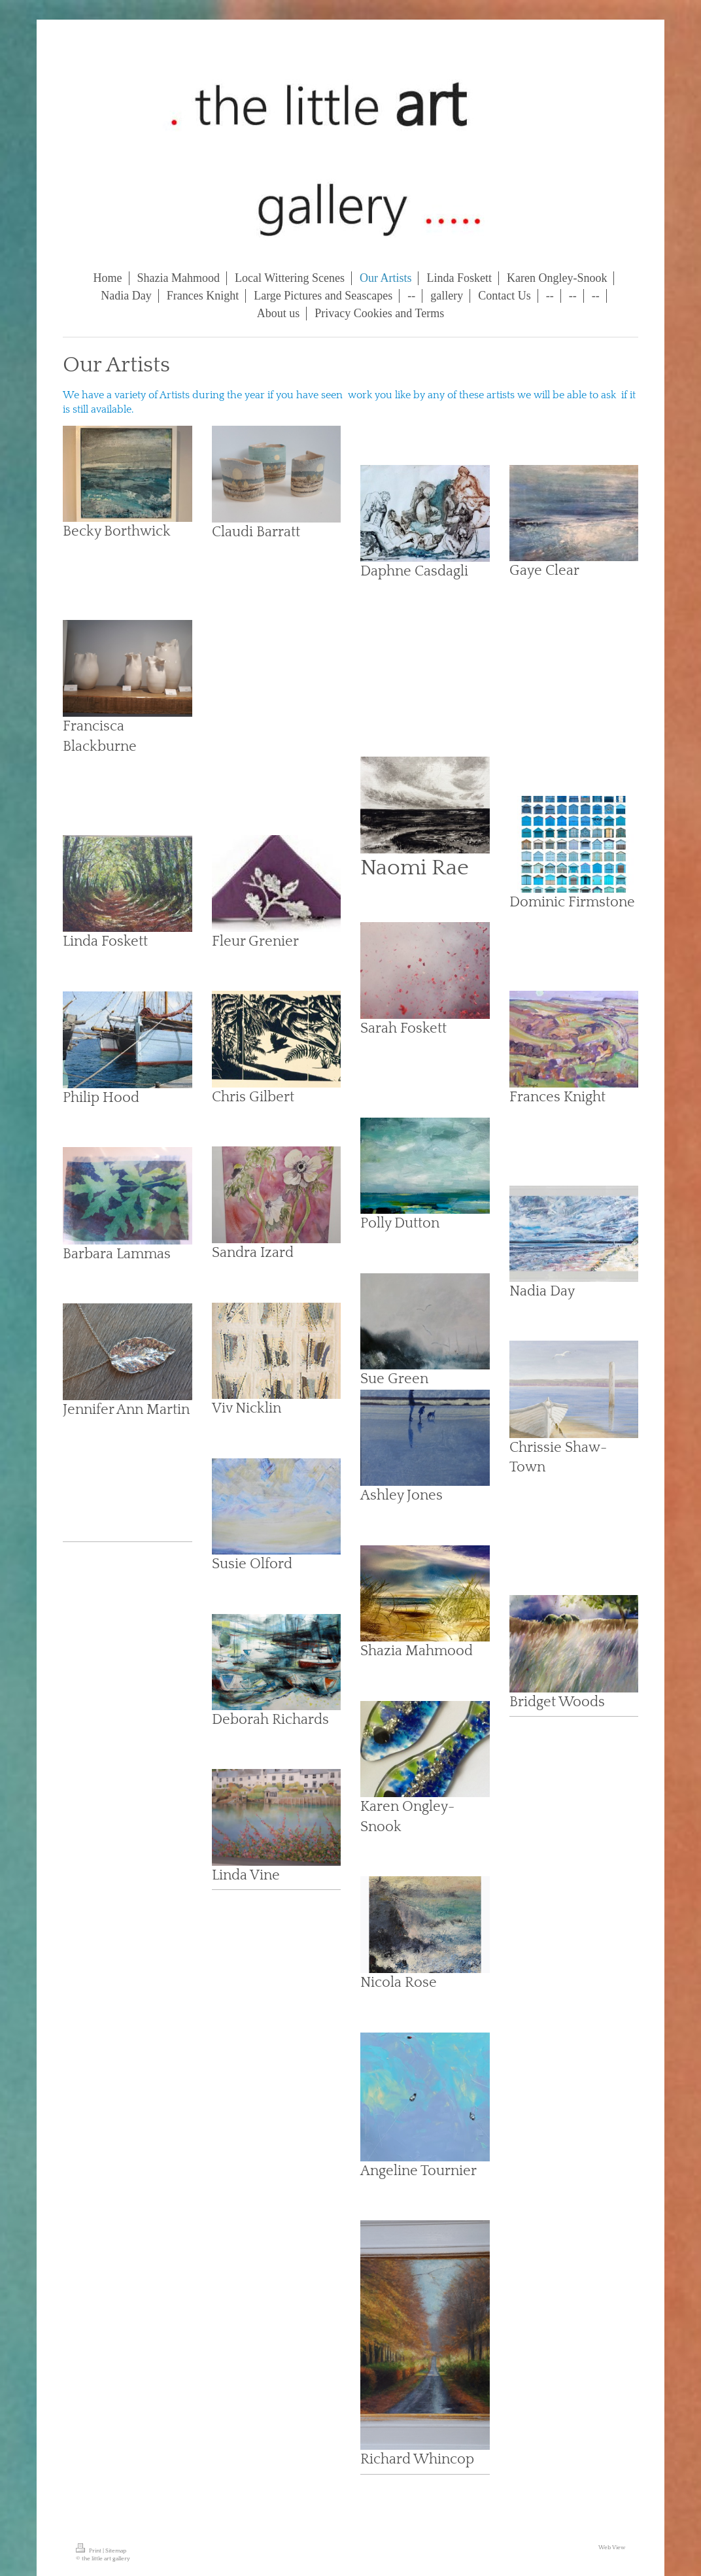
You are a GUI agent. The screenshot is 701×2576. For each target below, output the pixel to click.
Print (89, 2550)
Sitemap (115, 2550)
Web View (611, 2547)
